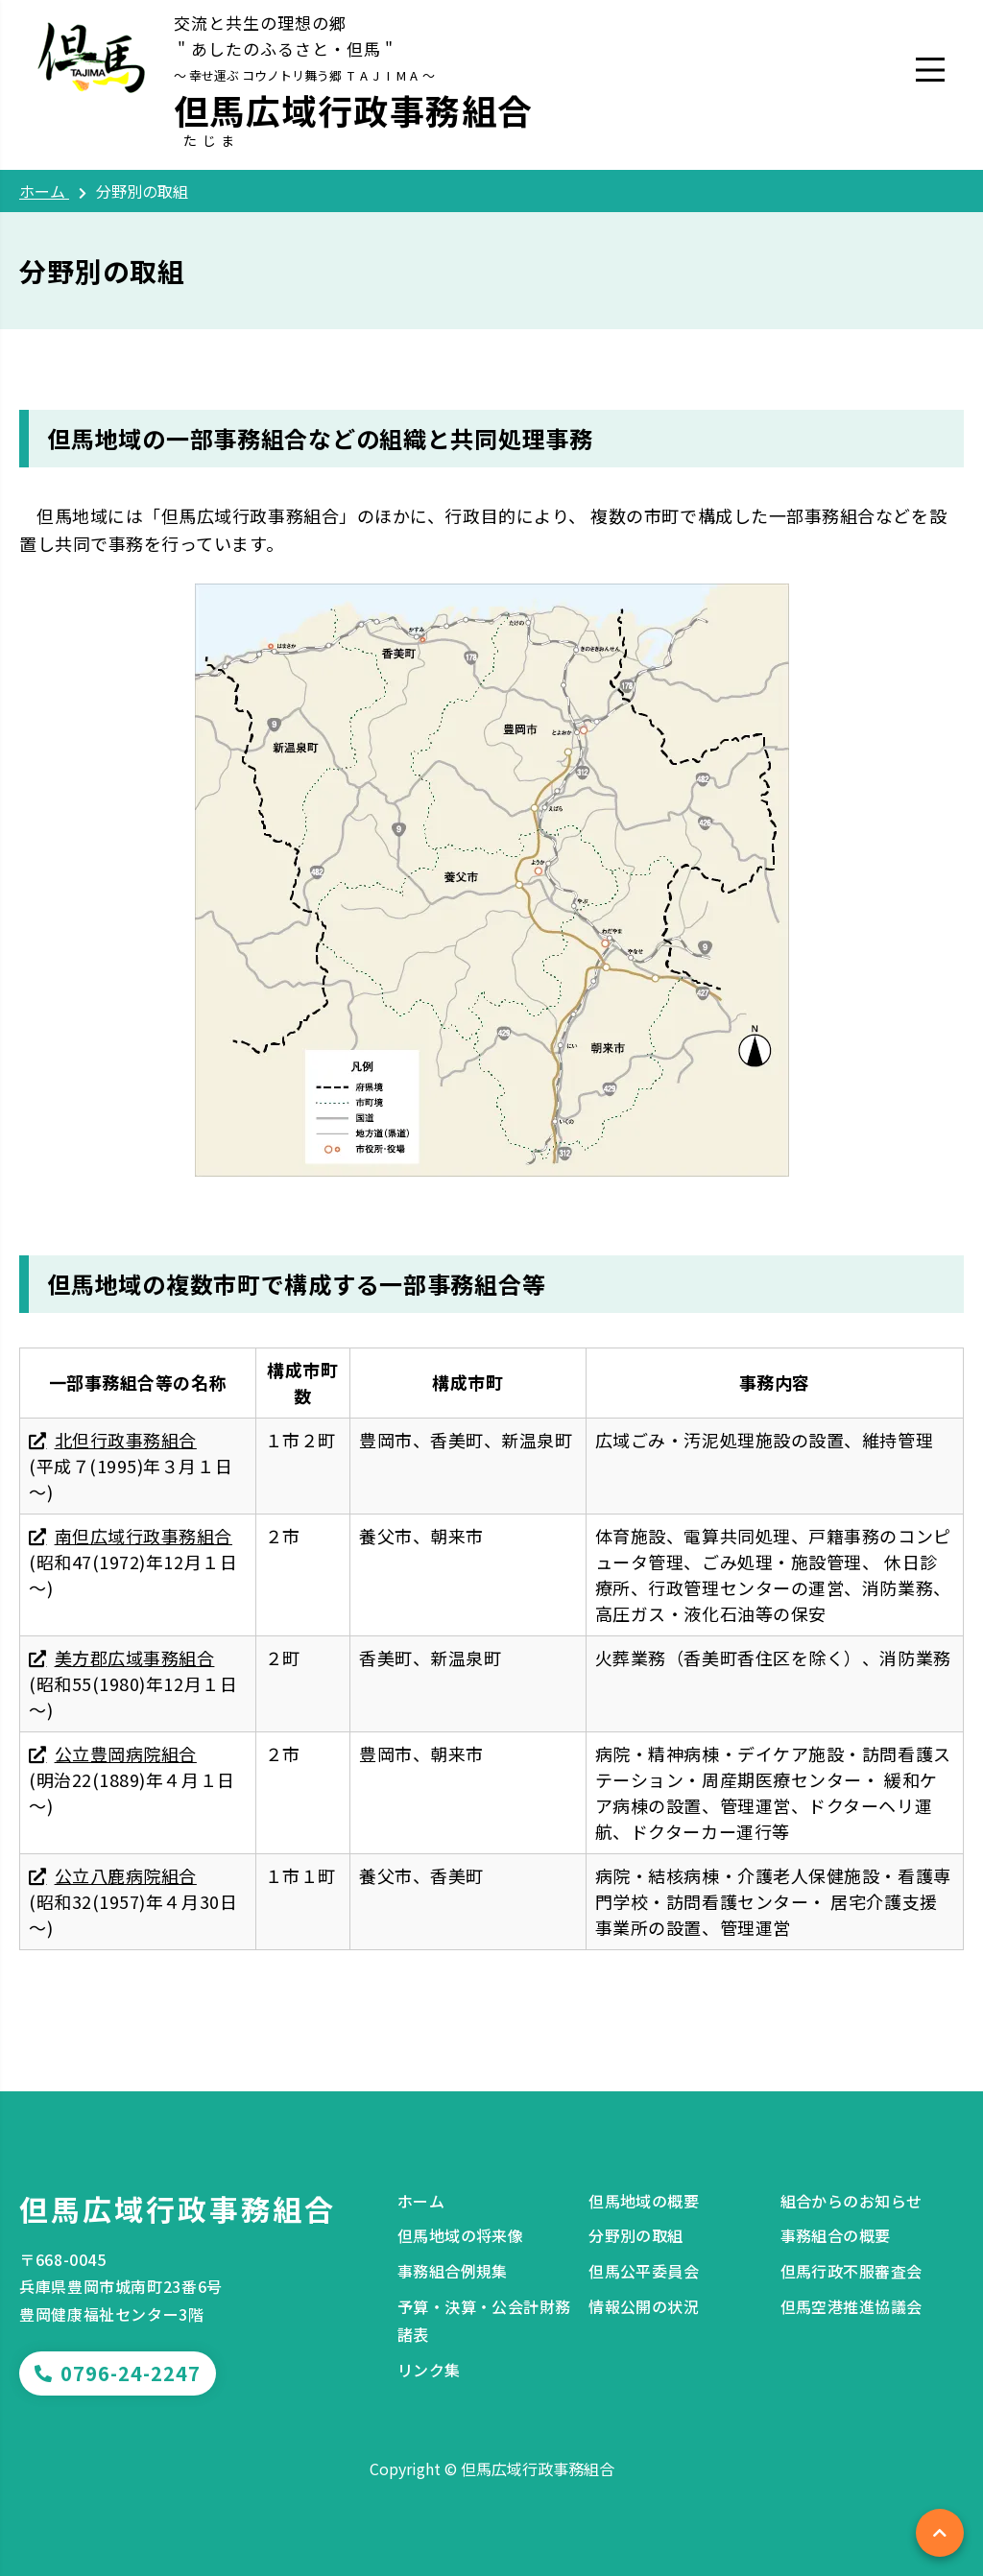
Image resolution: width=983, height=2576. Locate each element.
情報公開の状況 (643, 2306)
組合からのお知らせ (851, 2200)
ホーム (420, 2200)
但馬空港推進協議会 (851, 2306)
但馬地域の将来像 (460, 2235)
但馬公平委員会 (643, 2270)
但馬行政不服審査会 (851, 2270)
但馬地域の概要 (643, 2200)
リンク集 (429, 2369)
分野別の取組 (635, 2235)
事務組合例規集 (452, 2270)
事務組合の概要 (835, 2235)
